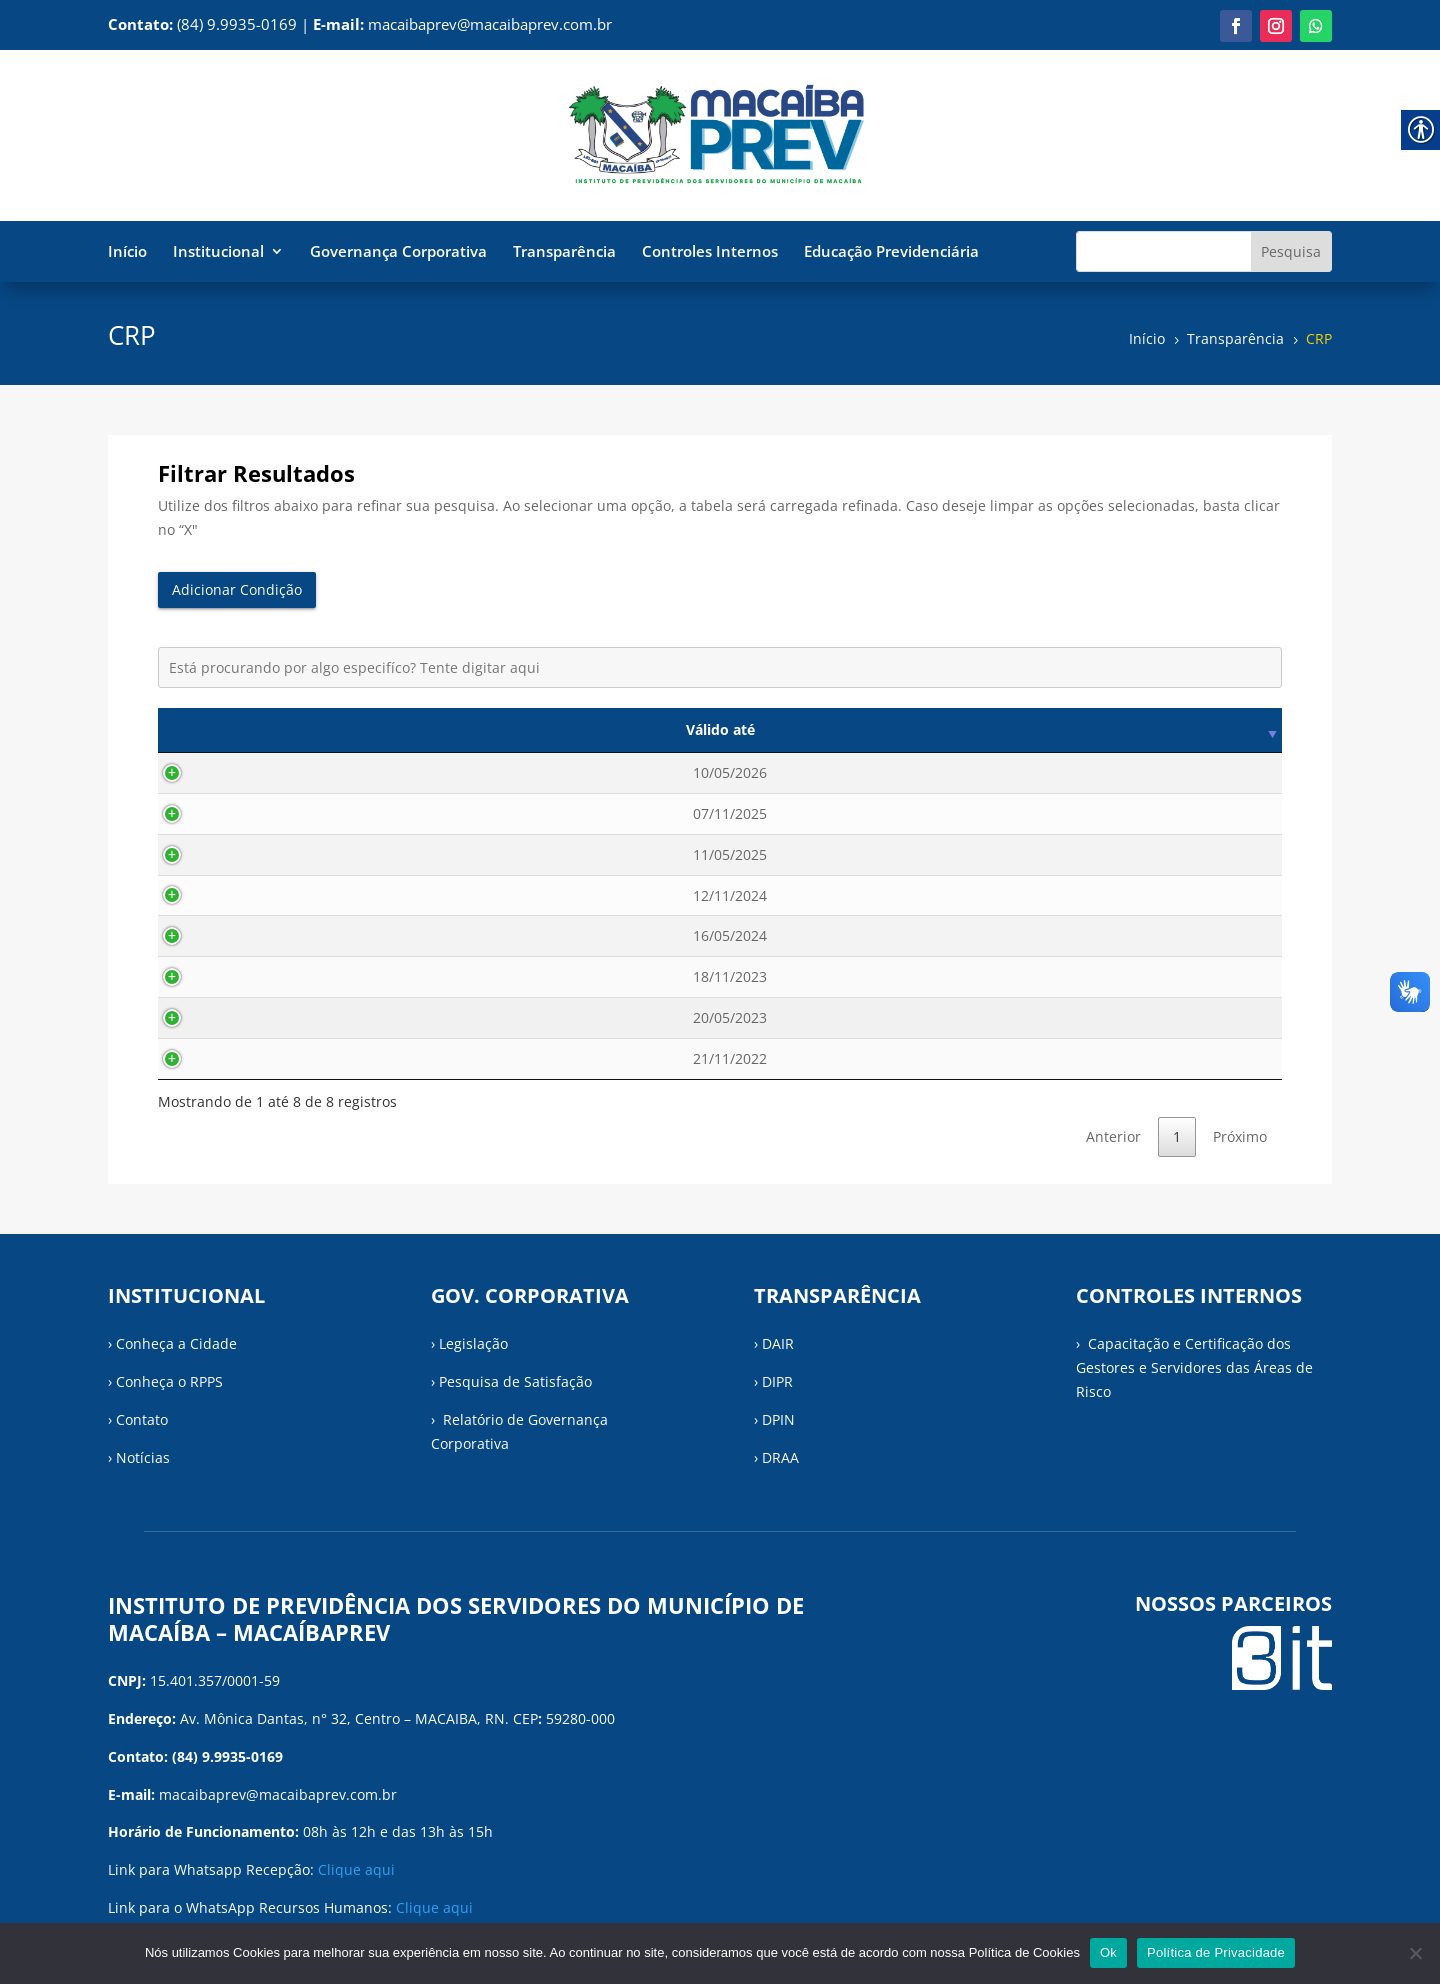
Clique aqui (356, 1869)
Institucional (218, 252)
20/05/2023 (242, 1017)
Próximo (1240, 1136)
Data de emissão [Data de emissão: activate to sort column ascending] (446, 729)
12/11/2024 (242, 895)
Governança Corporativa (398, 252)
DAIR (778, 1343)
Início (127, 252)
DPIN (778, 1419)
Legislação (473, 1343)
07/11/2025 (242, 813)
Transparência (564, 252)
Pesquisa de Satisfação (515, 1381)
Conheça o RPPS (169, 1381)
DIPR (777, 1381)
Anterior (1113, 1136)
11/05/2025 (242, 854)
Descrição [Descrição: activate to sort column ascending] (842, 729)
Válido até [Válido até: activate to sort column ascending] (241, 729)
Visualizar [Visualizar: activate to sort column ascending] (1201, 729)
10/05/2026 (242, 772)
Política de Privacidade (1216, 1952)
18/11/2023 (242, 976)
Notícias (143, 1457)
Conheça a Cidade (176, 1343)
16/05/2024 (242, 935)
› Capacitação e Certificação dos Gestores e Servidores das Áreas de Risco (1194, 1367)
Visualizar (1200, 772)
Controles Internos (710, 252)
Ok (1108, 1952)
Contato (142, 1419)
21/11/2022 (242, 1058)
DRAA (780, 1457)
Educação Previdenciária (891, 252)
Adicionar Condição (237, 589)
